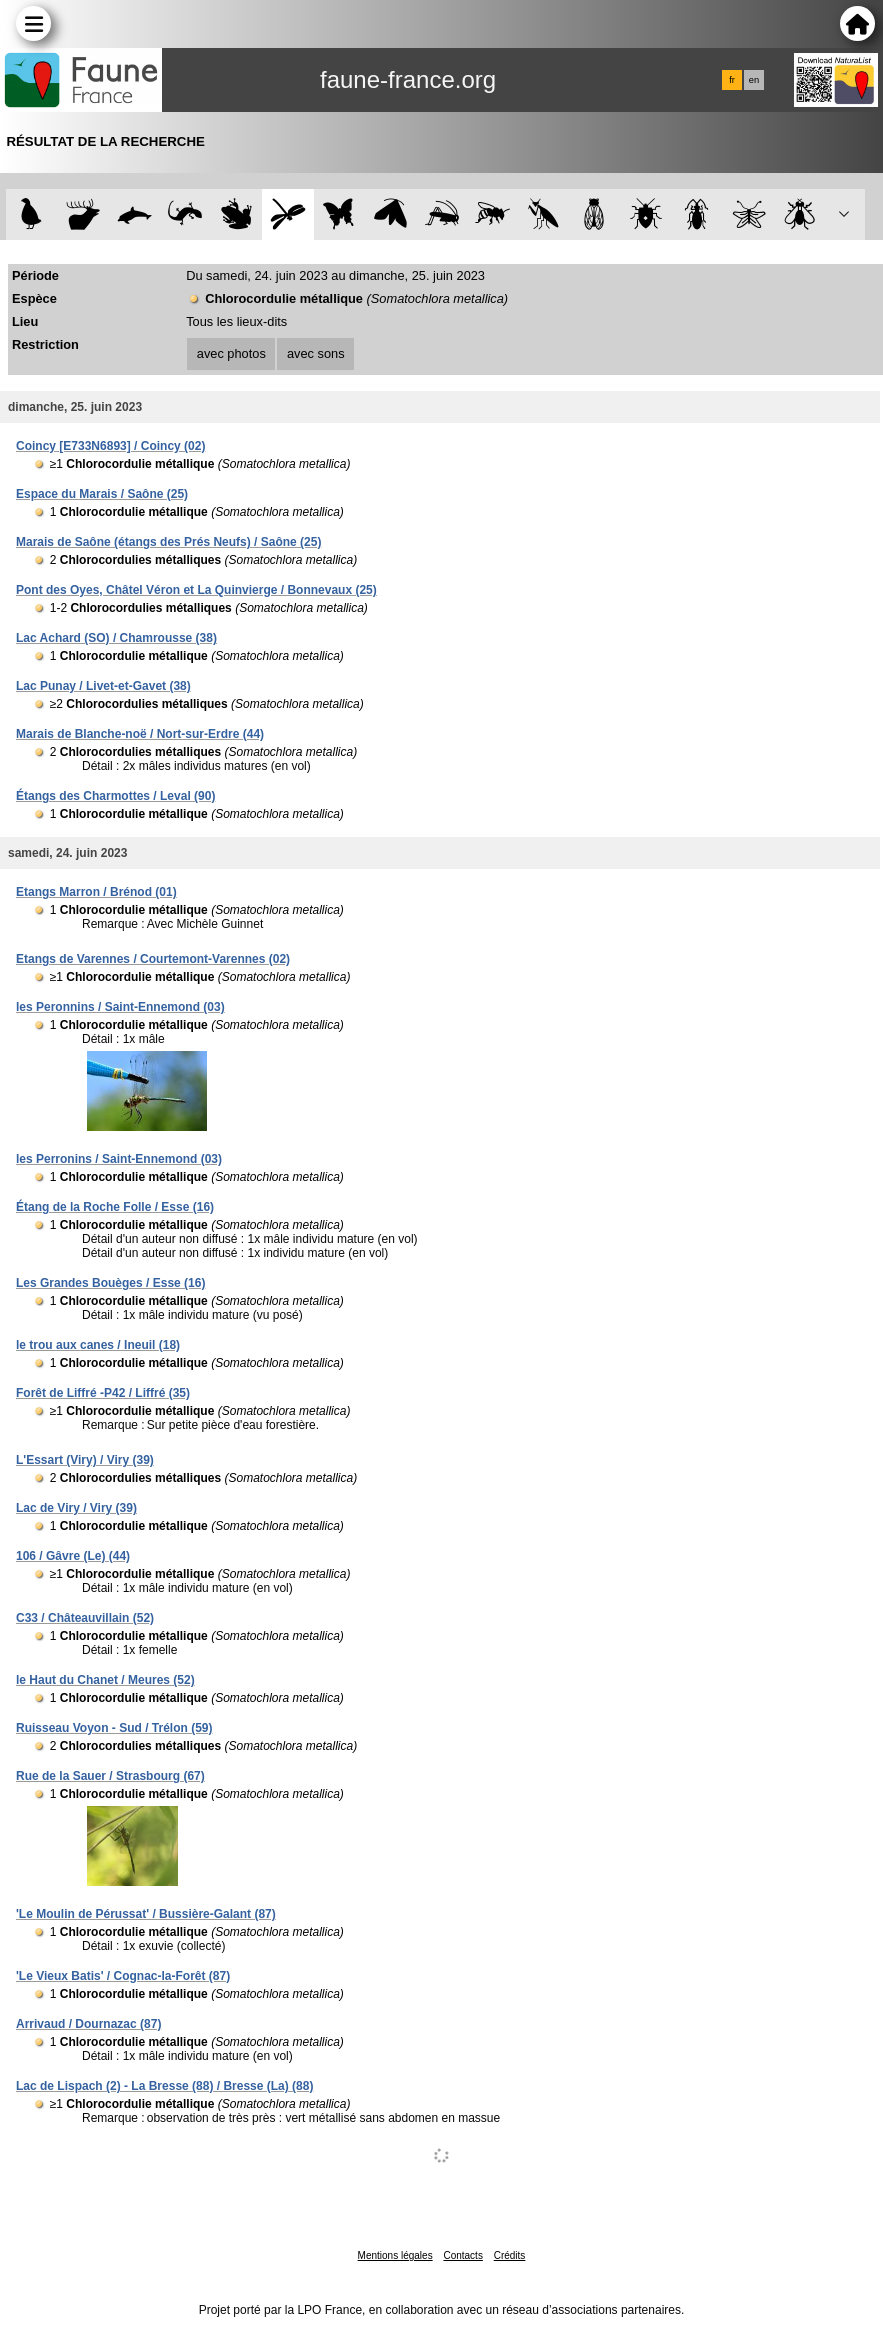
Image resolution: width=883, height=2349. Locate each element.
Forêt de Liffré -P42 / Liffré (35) (103, 1393)
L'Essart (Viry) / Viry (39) (85, 1460)
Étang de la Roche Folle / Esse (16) (115, 1207)
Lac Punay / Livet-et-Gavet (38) (103, 686)
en (754, 80)
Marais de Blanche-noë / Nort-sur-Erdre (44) (140, 734)
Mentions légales (395, 2255)
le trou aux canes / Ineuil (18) (98, 1345)
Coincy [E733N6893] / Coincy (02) (110, 446)
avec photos (231, 353)
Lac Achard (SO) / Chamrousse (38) (116, 638)
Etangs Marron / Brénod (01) (96, 892)
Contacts (462, 2255)
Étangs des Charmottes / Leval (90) (115, 796)
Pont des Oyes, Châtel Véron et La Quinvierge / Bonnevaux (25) (196, 590)
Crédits (510, 2255)
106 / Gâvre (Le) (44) (73, 1556)
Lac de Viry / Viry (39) (76, 1508)
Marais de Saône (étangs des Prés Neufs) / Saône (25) (168, 542)
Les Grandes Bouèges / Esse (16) (110, 1283)
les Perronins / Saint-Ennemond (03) (119, 1159)
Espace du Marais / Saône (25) (102, 494)
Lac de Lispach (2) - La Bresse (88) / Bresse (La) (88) (164, 2086)
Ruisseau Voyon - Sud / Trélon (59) (114, 1728)
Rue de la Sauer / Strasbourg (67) (110, 1776)
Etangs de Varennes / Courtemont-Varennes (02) (153, 959)
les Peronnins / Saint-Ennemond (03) (120, 1007)
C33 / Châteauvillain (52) (85, 1618)
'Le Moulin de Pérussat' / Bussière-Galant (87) (146, 1914)
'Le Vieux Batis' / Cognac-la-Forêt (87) (123, 1976)
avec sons (316, 353)
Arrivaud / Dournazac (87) (88, 2024)
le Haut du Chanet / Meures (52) (105, 1680)
